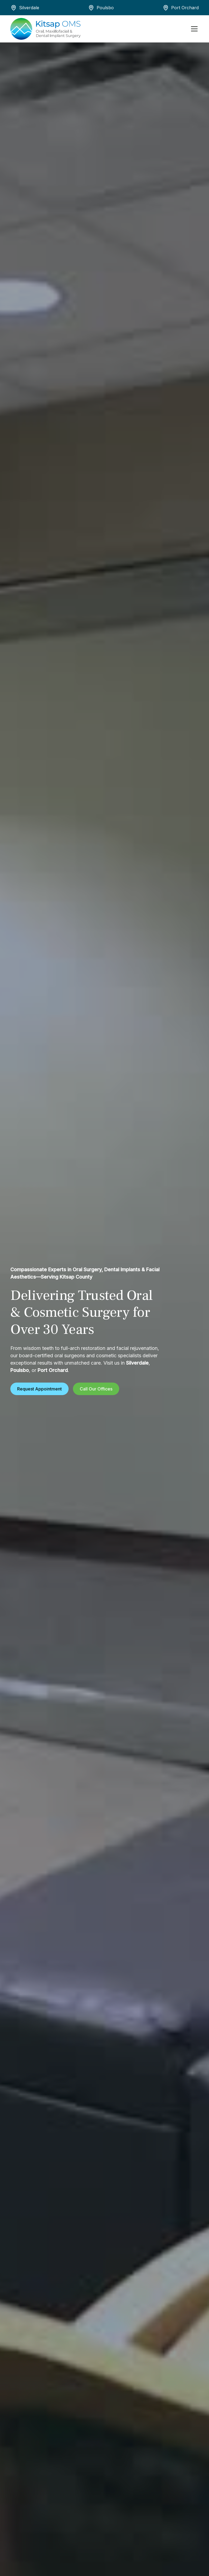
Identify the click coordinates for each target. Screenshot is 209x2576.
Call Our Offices (96, 1389)
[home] (45, 29)
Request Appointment (39, 1389)
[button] (193, 28)
